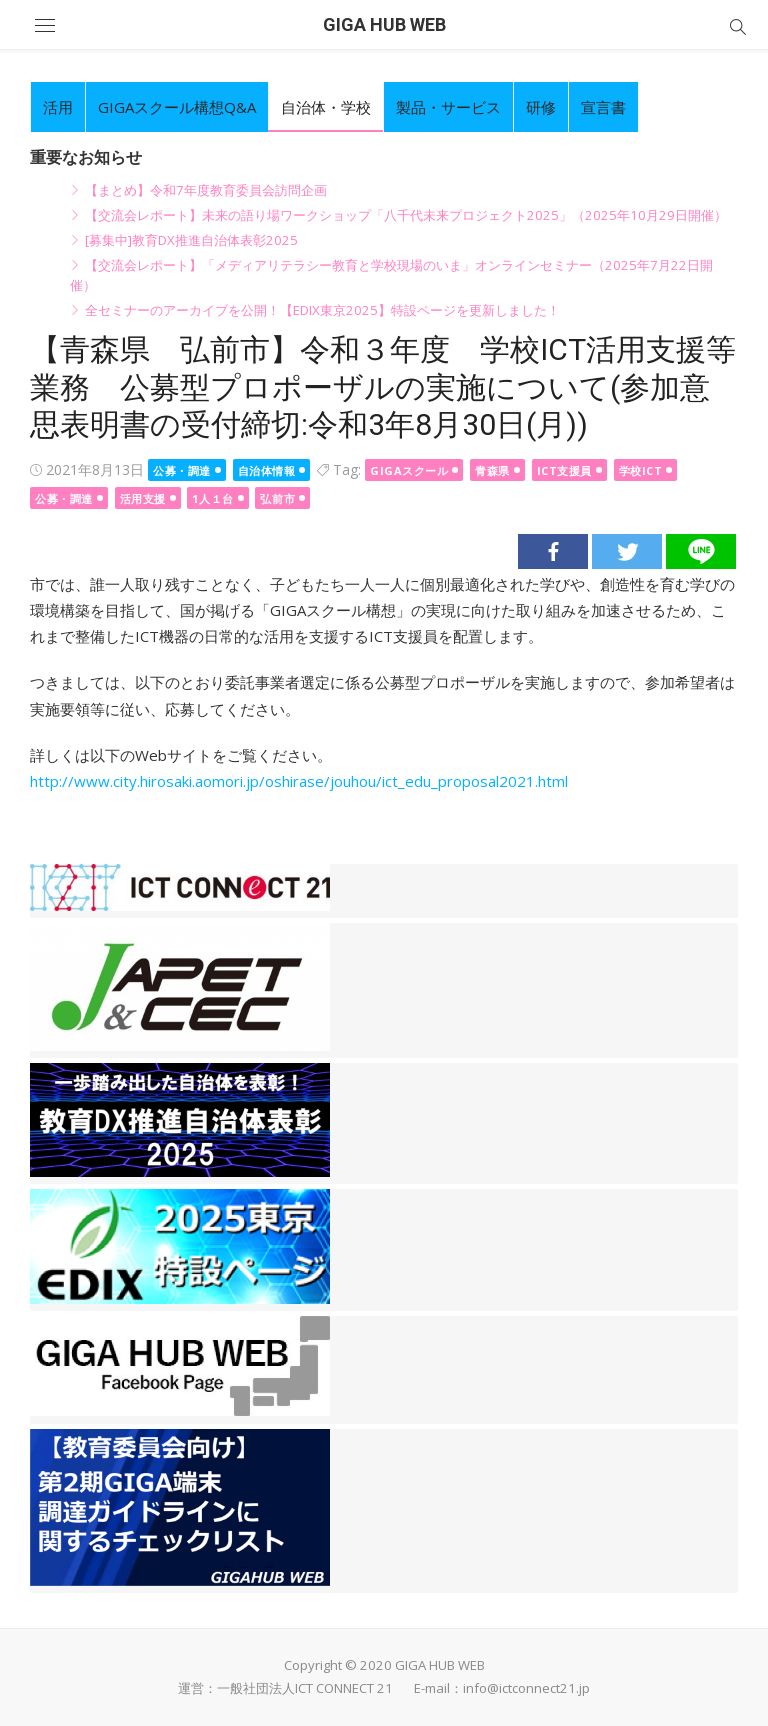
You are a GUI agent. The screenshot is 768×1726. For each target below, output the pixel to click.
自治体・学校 (326, 107)
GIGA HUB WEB (384, 24)
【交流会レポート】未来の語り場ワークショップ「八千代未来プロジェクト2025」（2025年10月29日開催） (406, 215)
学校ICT (641, 470)
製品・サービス (448, 107)
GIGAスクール (409, 470)
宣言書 (603, 107)
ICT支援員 (564, 470)
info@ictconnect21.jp (526, 1688)
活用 (58, 107)
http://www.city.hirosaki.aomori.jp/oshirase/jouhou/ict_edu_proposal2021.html (299, 781)
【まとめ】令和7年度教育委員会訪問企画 (206, 190)
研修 (541, 107)
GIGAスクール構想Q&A (177, 107)
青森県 (492, 470)
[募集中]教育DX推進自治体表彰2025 (191, 240)
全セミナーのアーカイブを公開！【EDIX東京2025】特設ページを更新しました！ (322, 310)
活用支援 (143, 498)
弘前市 (277, 498)
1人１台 (212, 498)
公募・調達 (182, 470)
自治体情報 (267, 470)
